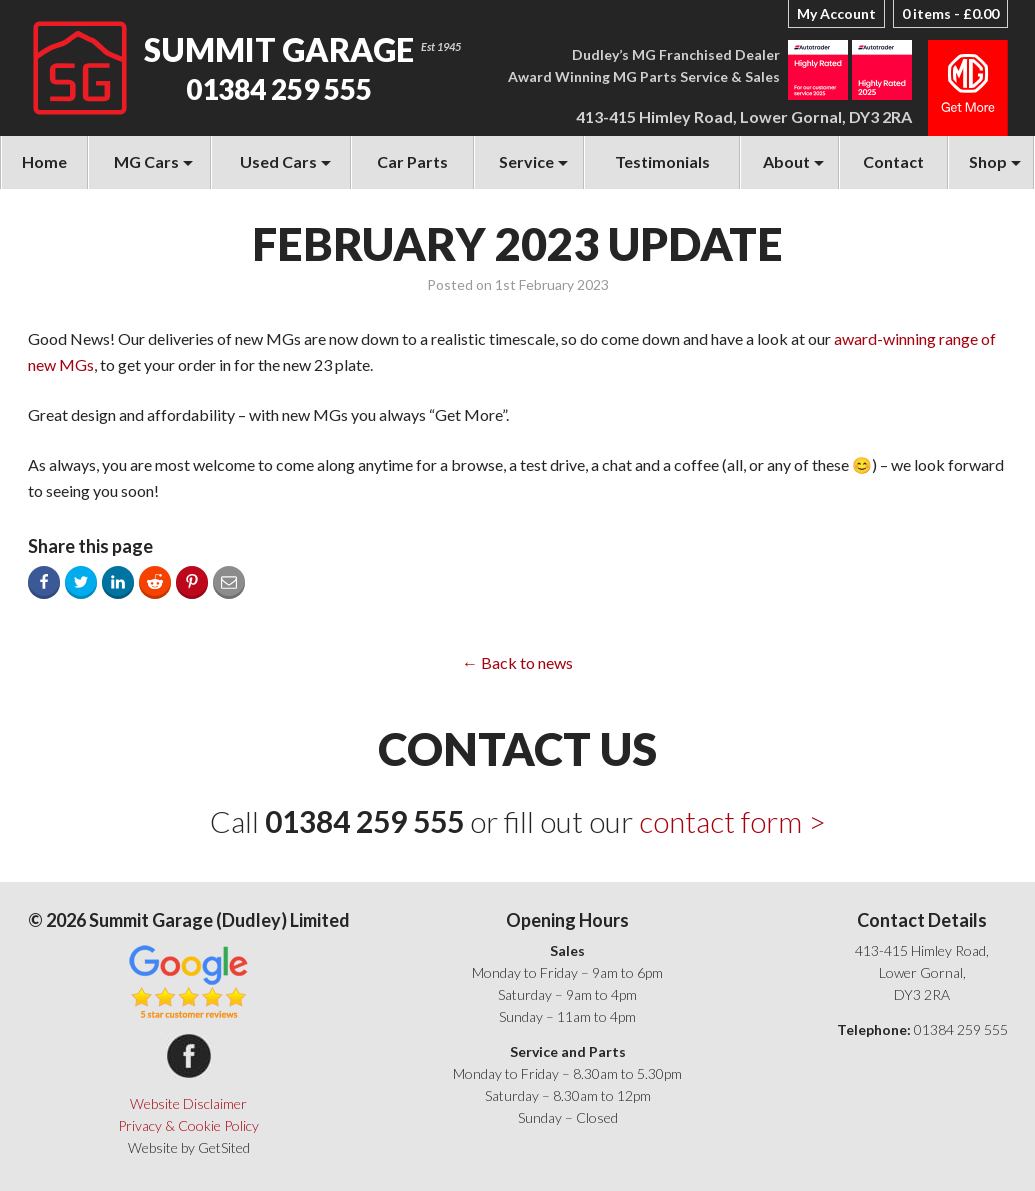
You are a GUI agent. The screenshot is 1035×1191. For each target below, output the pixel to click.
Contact (893, 161)
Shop (988, 161)
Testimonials (662, 161)
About (786, 161)
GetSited (224, 1147)
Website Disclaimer (188, 1103)
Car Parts (412, 161)
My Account (836, 13)
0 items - (950, 13)
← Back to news (517, 662)
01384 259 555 (279, 89)
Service (526, 161)
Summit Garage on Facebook (189, 1056)
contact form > (732, 821)
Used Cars (278, 161)
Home (44, 161)
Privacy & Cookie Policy (188, 1125)
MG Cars (146, 161)
